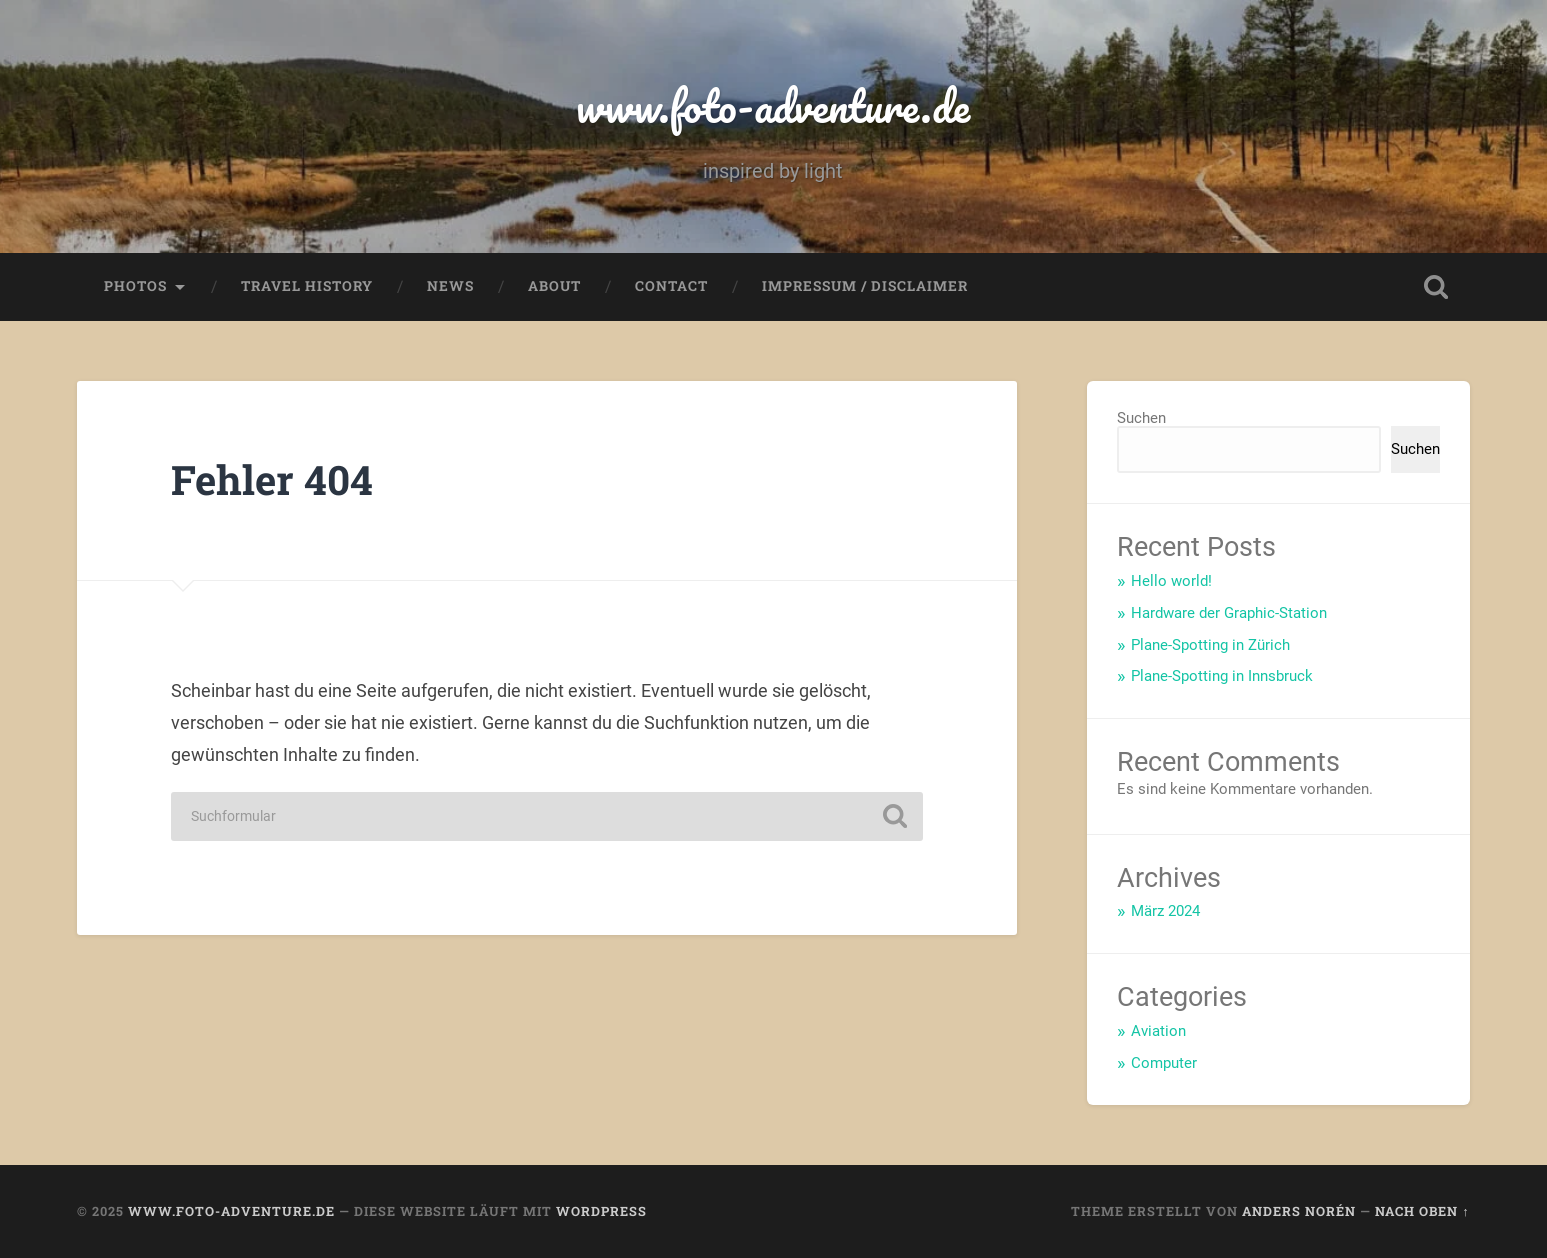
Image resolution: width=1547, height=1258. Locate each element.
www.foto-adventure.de (773, 105)
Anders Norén (1299, 1211)
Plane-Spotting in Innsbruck (1222, 676)
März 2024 (1165, 911)
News (450, 286)
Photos (135, 286)
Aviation (1158, 1031)
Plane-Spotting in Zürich (1210, 645)
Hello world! (1171, 581)
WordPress (601, 1211)
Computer (1164, 1063)
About (554, 286)
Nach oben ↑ (1422, 1211)
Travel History (307, 286)
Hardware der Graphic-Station (1229, 613)
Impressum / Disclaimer (865, 286)
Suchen (1141, 418)
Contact (671, 286)
